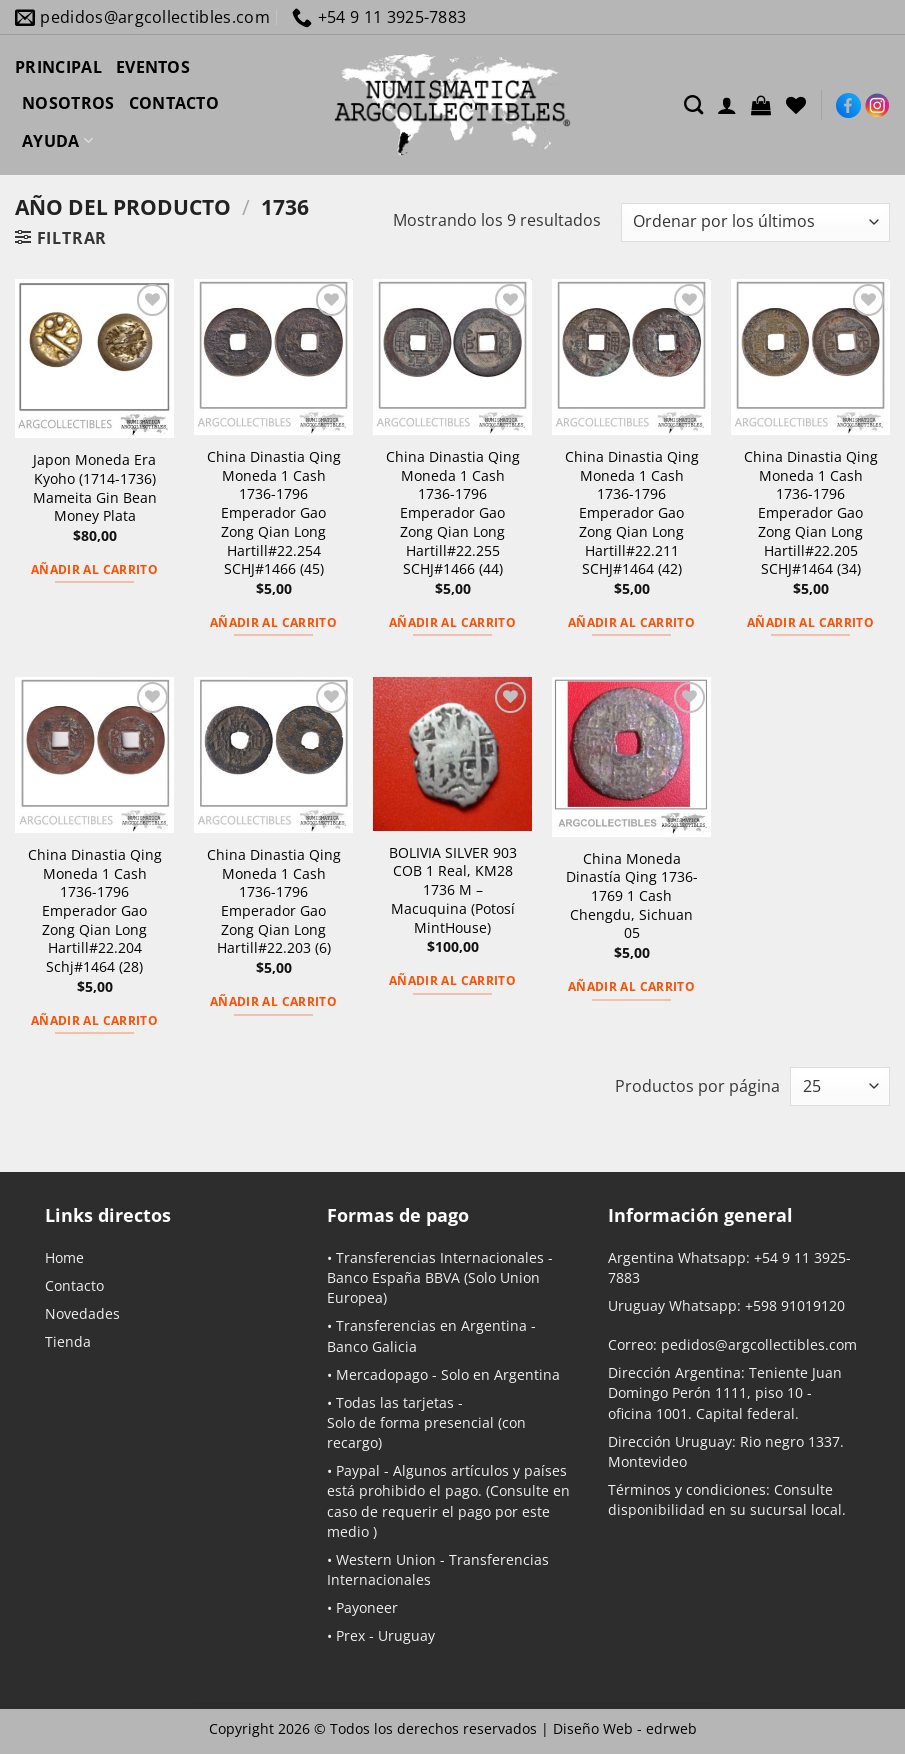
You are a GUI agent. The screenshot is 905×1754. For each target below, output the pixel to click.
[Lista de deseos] (796, 105)
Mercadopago (382, 1374)
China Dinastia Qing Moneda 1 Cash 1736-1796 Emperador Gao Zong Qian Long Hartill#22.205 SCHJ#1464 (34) (811, 513)
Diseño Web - (625, 1728)
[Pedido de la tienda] (755, 222)
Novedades (82, 1313)
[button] (761, 105)
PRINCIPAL (58, 67)
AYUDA (57, 141)
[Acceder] (727, 105)
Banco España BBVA (393, 1277)
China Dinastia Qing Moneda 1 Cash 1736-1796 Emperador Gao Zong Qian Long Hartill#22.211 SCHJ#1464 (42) (632, 513)
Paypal (358, 1470)
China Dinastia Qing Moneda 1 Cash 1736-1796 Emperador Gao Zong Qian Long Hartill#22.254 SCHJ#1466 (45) (274, 513)
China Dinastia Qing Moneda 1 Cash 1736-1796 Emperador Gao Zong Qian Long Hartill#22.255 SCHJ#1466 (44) (453, 513)
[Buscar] (693, 104)
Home (64, 1257)
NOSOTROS (68, 103)
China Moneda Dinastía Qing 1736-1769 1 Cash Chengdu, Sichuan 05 (632, 896)
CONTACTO (174, 103)
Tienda (68, 1341)
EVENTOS (153, 67)
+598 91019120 (795, 1305)
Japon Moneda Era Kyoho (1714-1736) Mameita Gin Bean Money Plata (95, 488)
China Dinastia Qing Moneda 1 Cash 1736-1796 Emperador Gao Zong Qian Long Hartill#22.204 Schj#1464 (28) (95, 911)
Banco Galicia (372, 1346)
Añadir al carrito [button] (94, 569)
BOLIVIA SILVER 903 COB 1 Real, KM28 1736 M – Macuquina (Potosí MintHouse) (453, 890)
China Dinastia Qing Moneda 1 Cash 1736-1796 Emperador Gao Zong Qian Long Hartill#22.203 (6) (274, 902)
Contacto (74, 1285)
